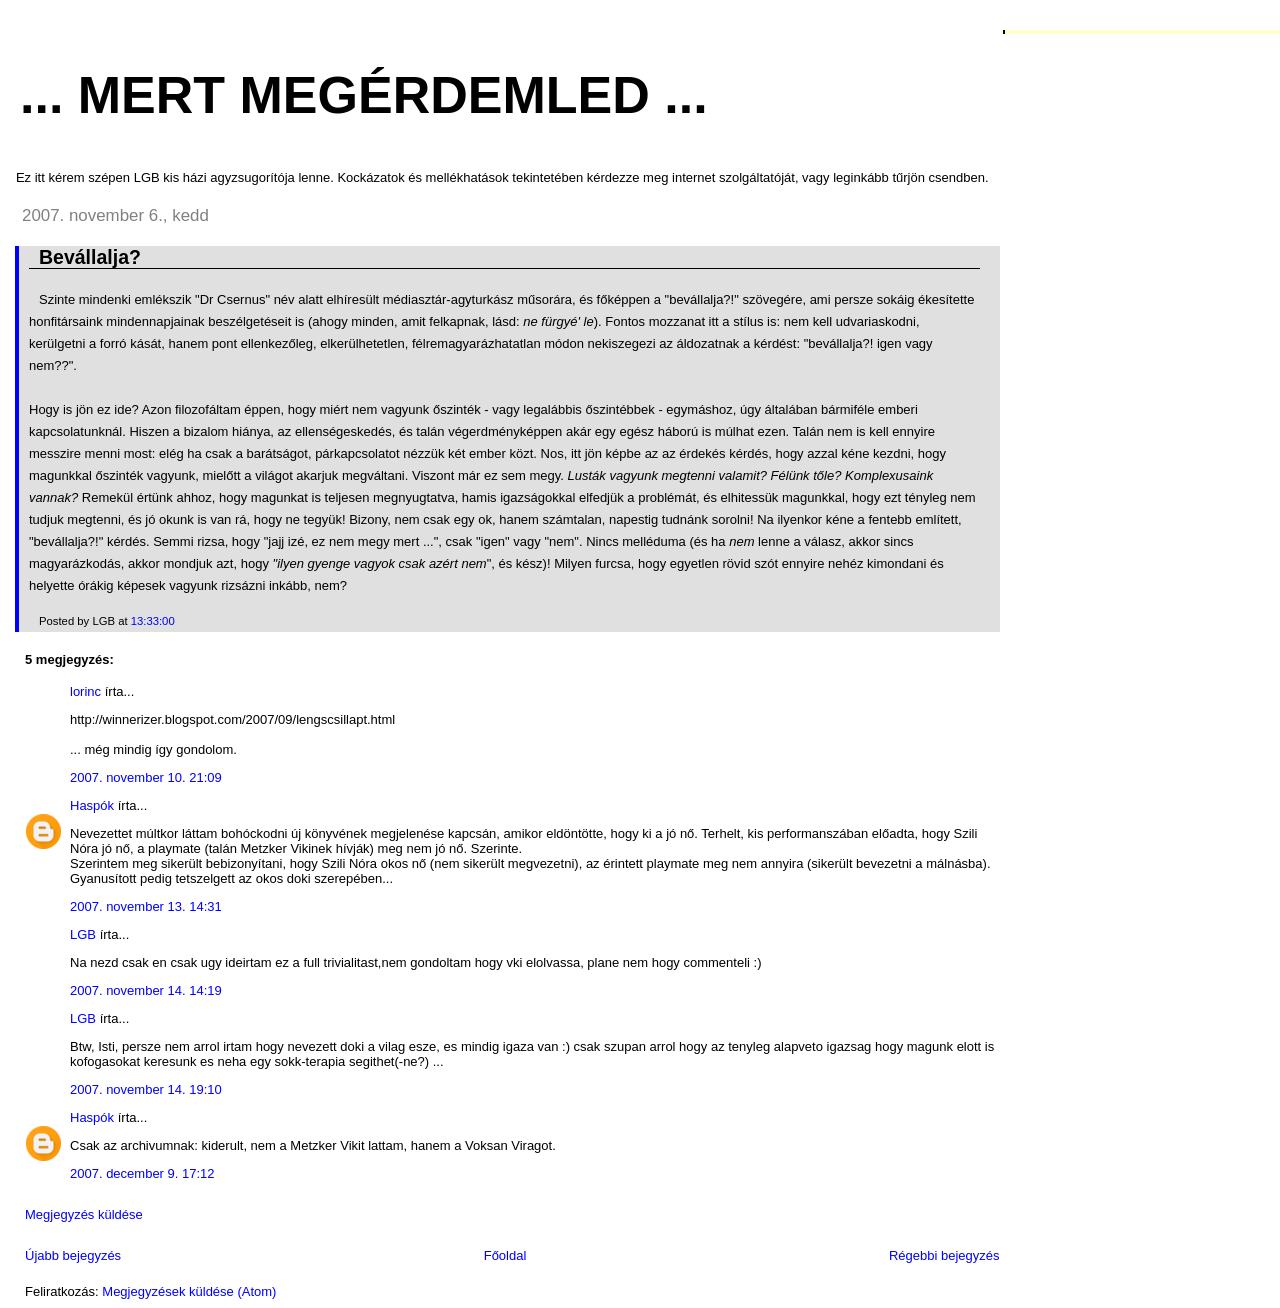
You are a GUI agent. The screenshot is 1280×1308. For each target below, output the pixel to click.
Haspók (92, 805)
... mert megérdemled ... (364, 95)
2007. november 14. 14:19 (146, 990)
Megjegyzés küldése (84, 1214)
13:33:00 (153, 621)
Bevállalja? (90, 257)
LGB (83, 934)
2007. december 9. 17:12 (142, 1173)
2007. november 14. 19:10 (146, 1089)
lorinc (85, 691)
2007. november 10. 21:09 (146, 777)
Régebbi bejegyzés (944, 1255)
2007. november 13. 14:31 (146, 906)
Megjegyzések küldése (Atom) (189, 1291)
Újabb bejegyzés (73, 1255)
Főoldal (505, 1255)
